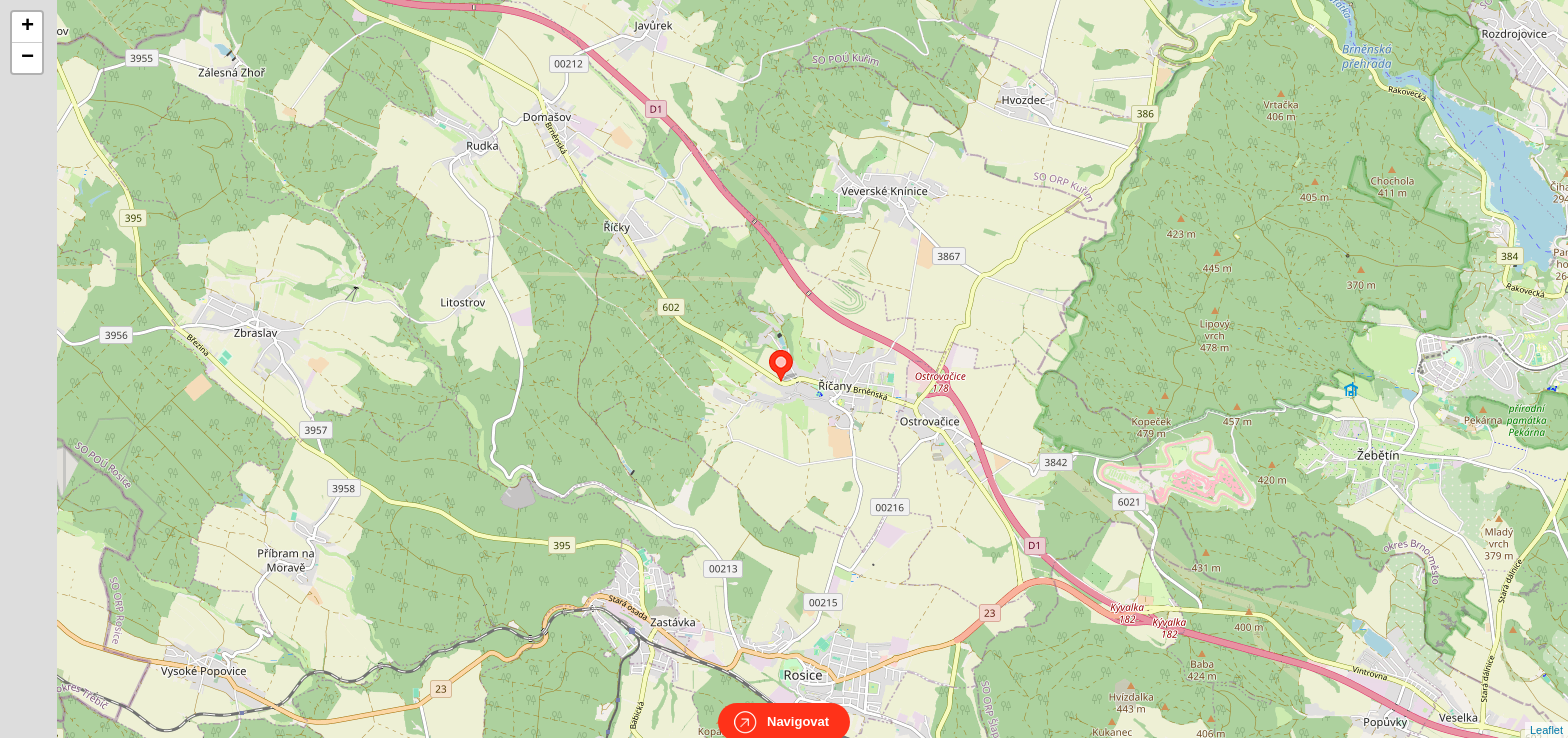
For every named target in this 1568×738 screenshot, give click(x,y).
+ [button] (27, 27)
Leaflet (1546, 712)
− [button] (27, 58)
